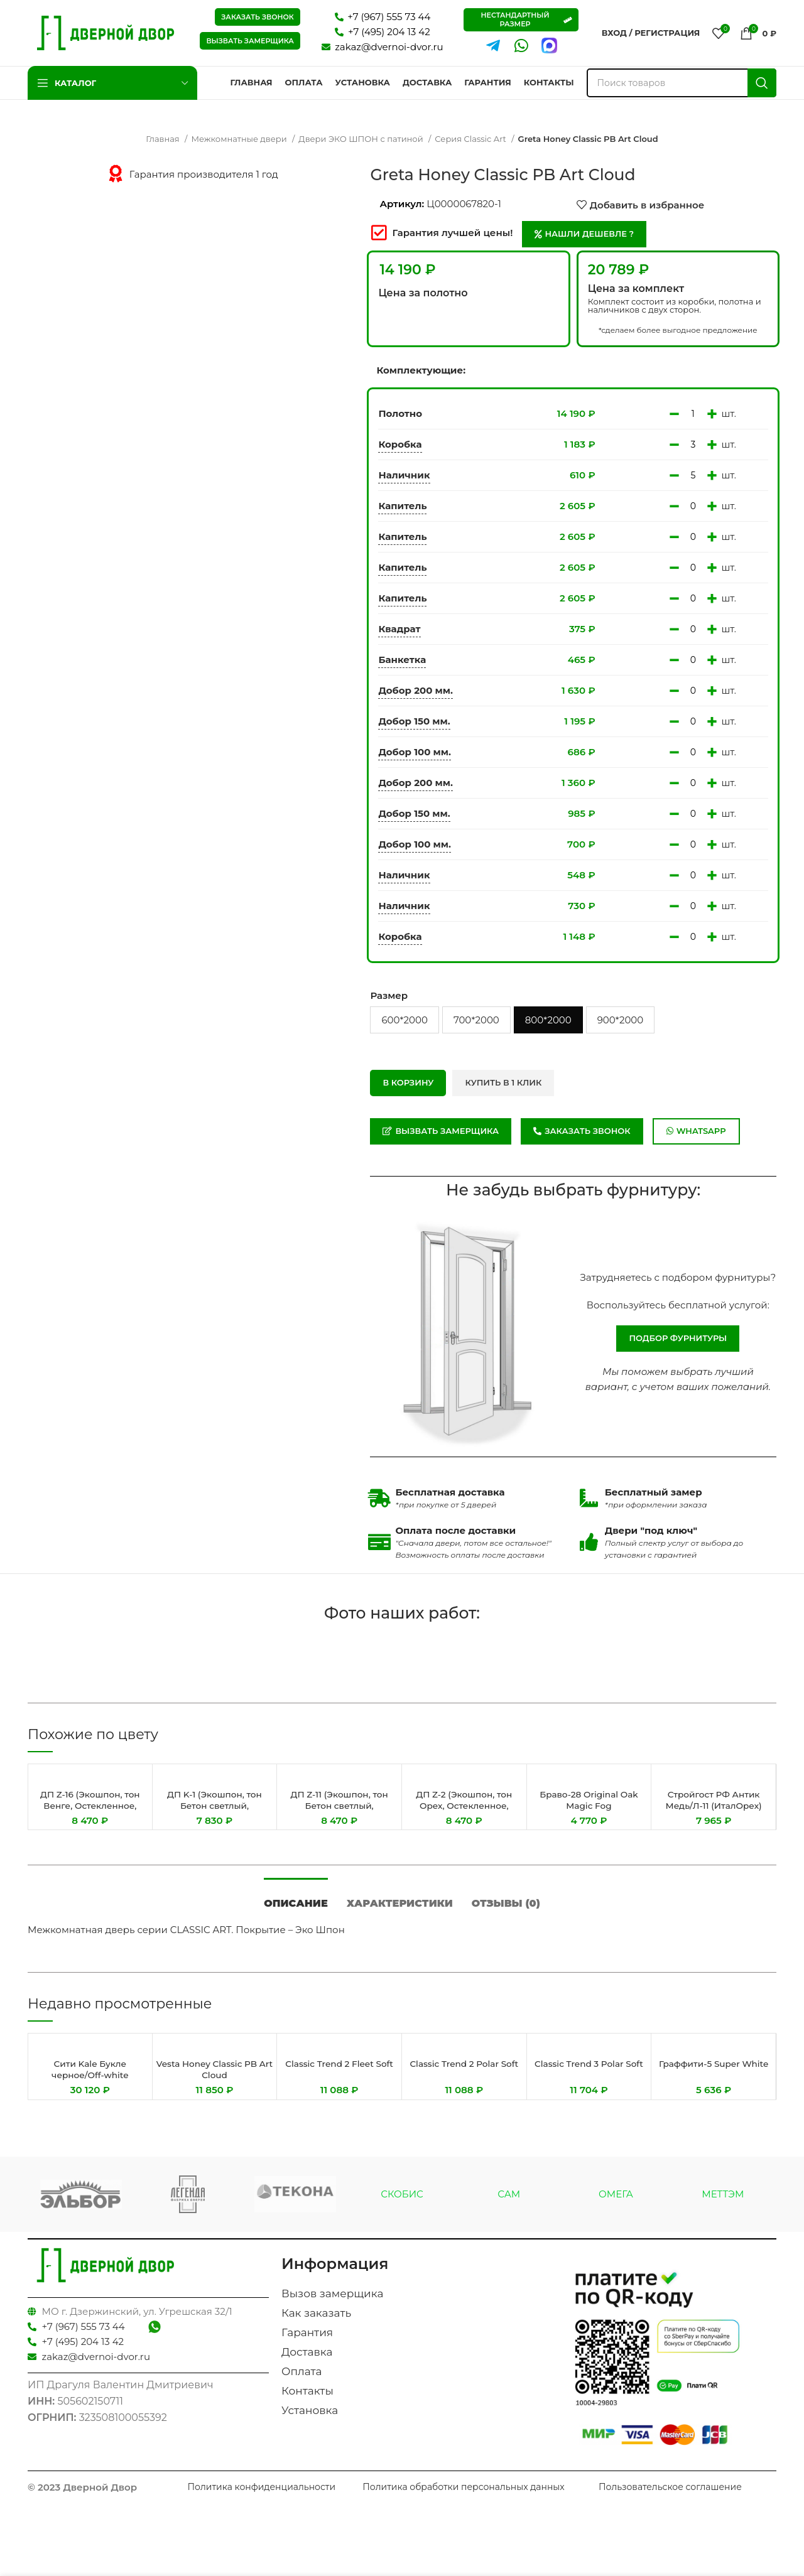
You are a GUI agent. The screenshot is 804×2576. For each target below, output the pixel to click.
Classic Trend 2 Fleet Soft (339, 2077)
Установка (309, 2419)
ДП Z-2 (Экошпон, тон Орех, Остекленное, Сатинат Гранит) (464, 1805)
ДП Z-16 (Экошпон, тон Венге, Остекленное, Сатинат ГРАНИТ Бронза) (90, 1811)
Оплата (301, 2380)
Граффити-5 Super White (713, 2077)
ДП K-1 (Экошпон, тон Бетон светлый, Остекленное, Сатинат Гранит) (214, 1811)
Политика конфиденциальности (262, 2495)
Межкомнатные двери (240, 139)
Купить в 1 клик (503, 1082)
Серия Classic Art (471, 139)
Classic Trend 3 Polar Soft (589, 2077)
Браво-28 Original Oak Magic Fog (589, 1799)
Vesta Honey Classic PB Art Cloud (214, 2077)
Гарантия (307, 2341)
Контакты (307, 2399)
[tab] (296, 1906)
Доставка (306, 2360)
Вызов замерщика (332, 2302)
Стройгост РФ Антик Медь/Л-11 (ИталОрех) (714, 1799)
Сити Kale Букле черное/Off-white (90, 2077)
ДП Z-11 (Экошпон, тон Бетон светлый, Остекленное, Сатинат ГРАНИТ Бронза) (339, 1811)
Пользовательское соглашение (670, 2495)
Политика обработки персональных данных (463, 2495)
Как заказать (316, 2321)
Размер (389, 995)
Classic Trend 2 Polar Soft (464, 2077)
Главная (164, 139)
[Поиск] (681, 82)
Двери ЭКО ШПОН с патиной (361, 139)
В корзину (408, 1082)
